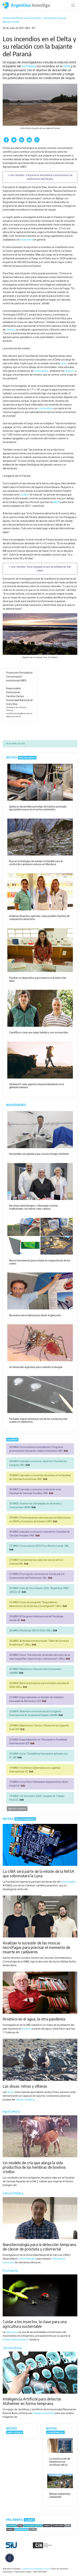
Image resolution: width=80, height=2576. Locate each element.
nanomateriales (27, 2258)
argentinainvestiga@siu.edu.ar (35, 2569)
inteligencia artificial (43, 2413)
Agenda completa (17, 1808)
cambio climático (25, 2099)
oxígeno (69, 370)
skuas (10, 2092)
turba (63, 363)
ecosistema (26, 239)
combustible (45, 408)
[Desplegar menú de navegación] (73, 5)
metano (10, 329)
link (65, 1450)
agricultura (12, 2332)
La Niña (24, 494)
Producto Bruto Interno (15, 2339)
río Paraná (28, 66)
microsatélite (68, 1881)
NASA (56, 502)
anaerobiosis (41, 370)
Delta (66, 66)
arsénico (26, 2028)
